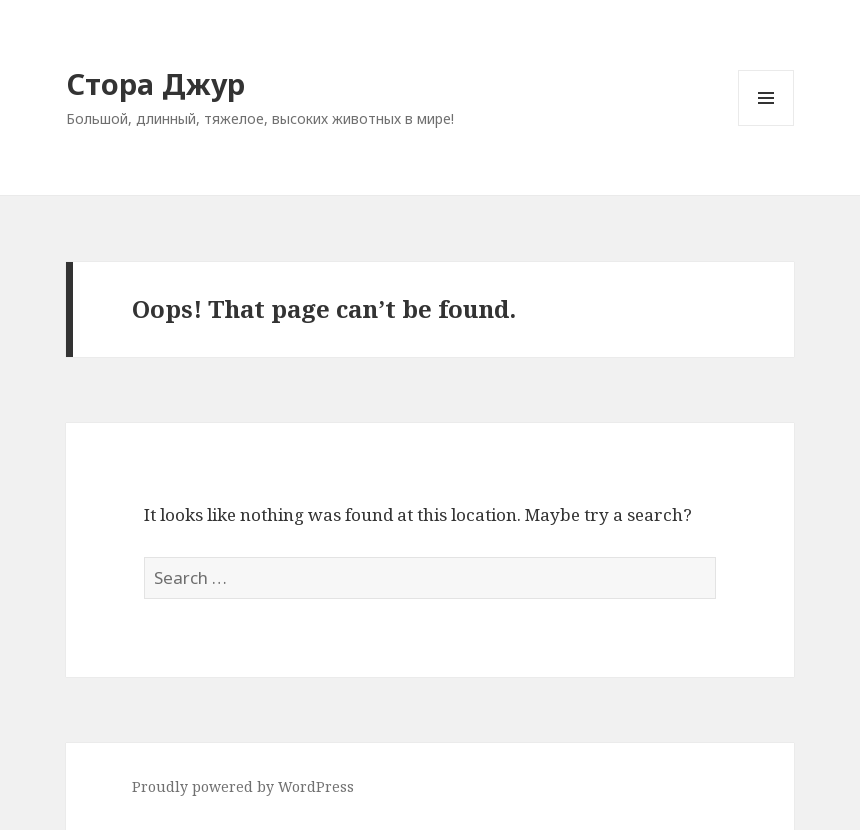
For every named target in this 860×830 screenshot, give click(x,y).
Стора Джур (155, 83)
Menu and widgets (766, 125)
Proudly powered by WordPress (243, 786)
